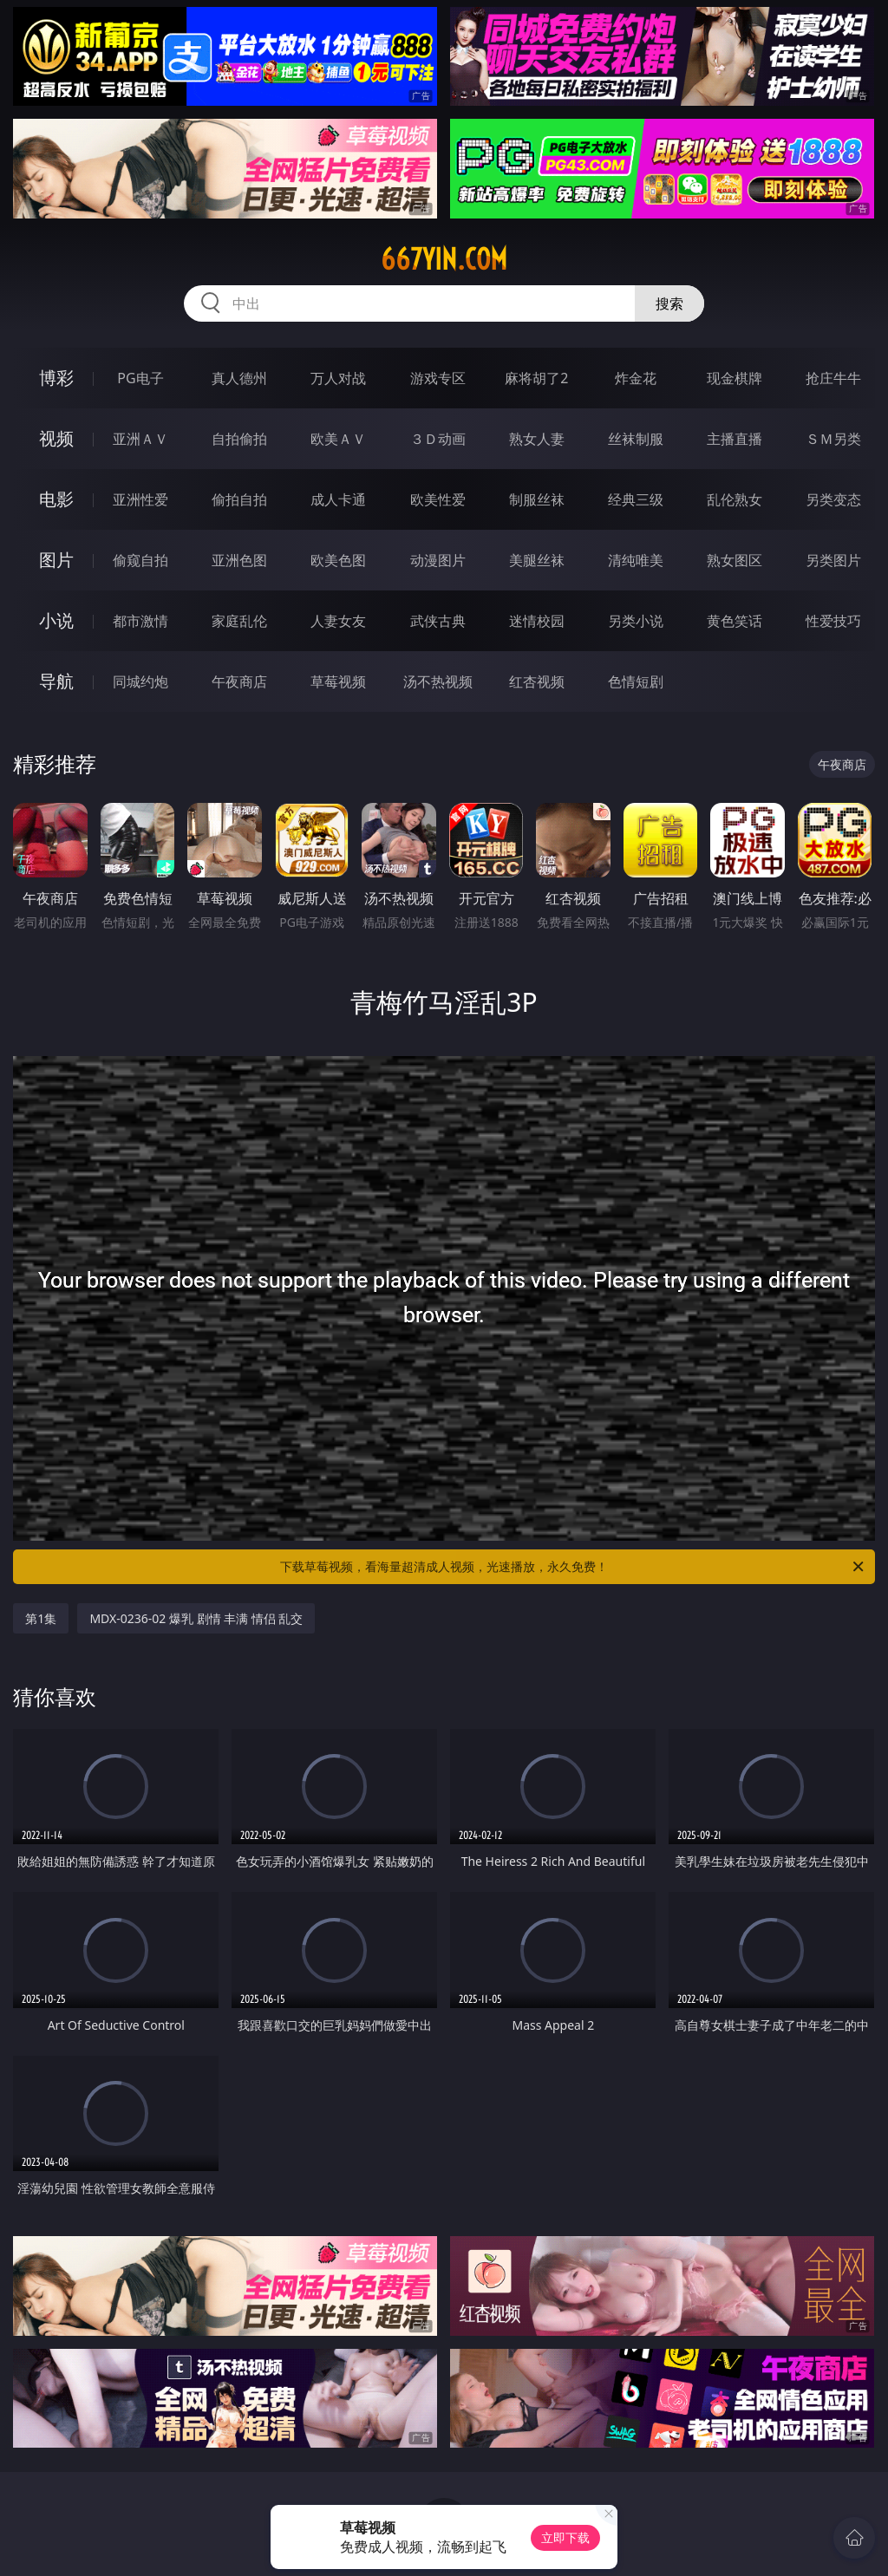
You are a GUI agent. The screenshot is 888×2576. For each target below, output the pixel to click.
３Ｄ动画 (438, 438)
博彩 (56, 377)
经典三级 (635, 499)
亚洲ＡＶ (140, 438)
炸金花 (635, 378)
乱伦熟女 (734, 499)
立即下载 (565, 2537)
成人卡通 (338, 499)
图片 (56, 559)
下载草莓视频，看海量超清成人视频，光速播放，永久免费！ (573, 1566)
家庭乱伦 (239, 620)
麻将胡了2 (536, 378)
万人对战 (338, 378)
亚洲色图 (239, 560)
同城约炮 (140, 681)
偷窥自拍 (140, 560)
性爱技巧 (833, 620)
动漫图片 (438, 560)
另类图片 (833, 560)
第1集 (40, 1618)
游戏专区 (438, 378)
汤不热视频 (438, 681)
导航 (56, 681)
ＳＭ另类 (833, 438)
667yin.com (444, 259)
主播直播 (734, 438)
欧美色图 (338, 560)
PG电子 (140, 378)
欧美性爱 (438, 499)
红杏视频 (537, 681)
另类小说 (635, 620)
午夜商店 (239, 681)
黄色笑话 (734, 620)
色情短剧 (635, 681)
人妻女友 (338, 620)
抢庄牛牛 (833, 378)
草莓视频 (338, 681)
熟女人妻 (537, 438)
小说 (56, 620)
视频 (56, 438)
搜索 (669, 303)
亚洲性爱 (140, 499)
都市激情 (140, 620)
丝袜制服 (635, 438)
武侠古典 (438, 620)
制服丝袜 (537, 499)
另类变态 (833, 499)
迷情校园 (537, 620)
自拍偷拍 (239, 438)
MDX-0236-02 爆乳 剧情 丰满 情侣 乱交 (196, 1618)
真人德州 (239, 378)
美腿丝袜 (537, 560)
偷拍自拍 (239, 499)
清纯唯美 (635, 560)
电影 (56, 499)
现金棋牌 (734, 378)
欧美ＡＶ (338, 438)
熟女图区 (734, 560)
